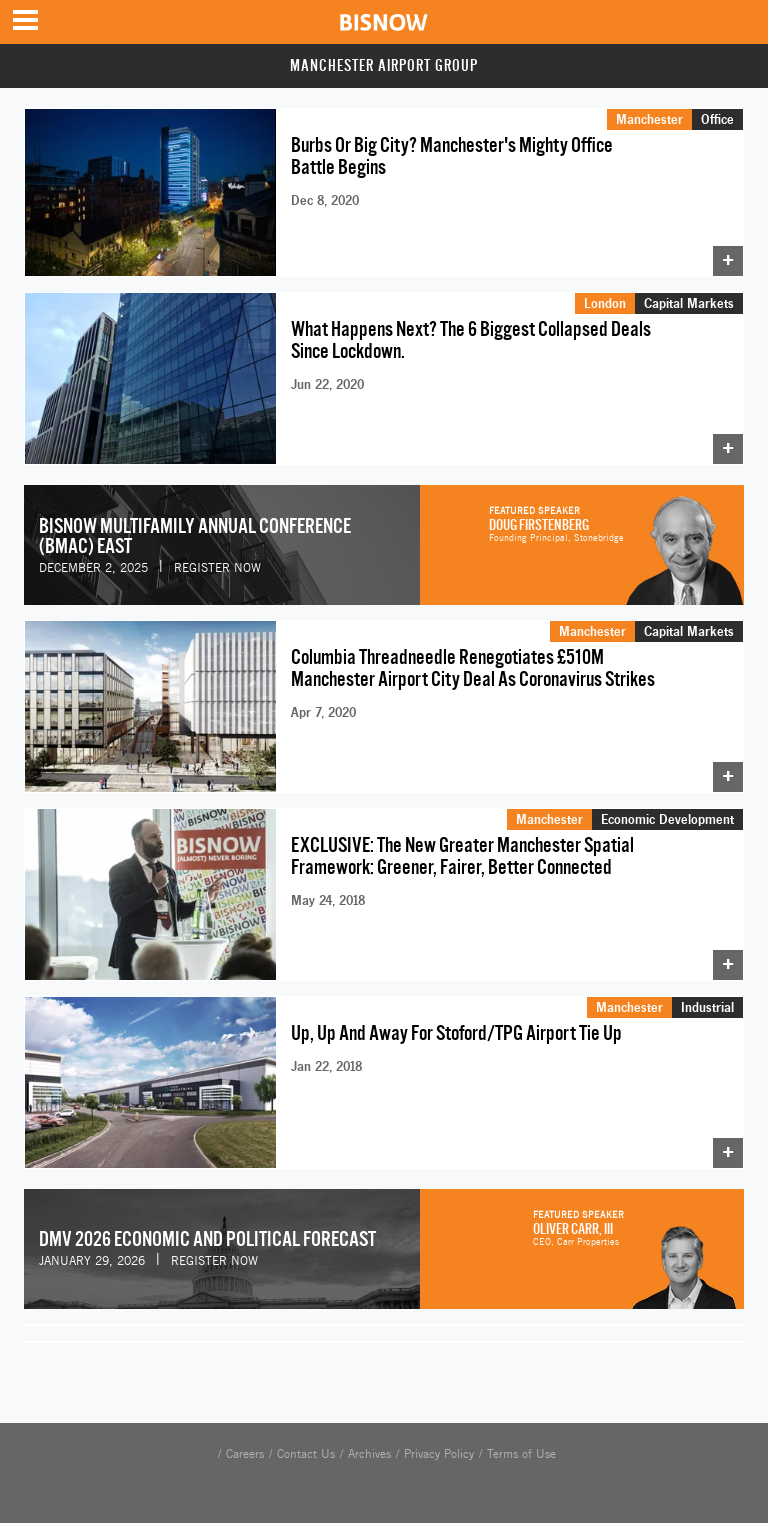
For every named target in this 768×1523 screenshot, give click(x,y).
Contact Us (306, 1454)
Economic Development (667, 819)
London (605, 303)
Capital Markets (689, 303)
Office (717, 119)
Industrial (707, 1007)
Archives (369, 1454)
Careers (245, 1454)
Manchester (649, 119)
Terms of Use (521, 1454)
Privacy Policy (439, 1454)
